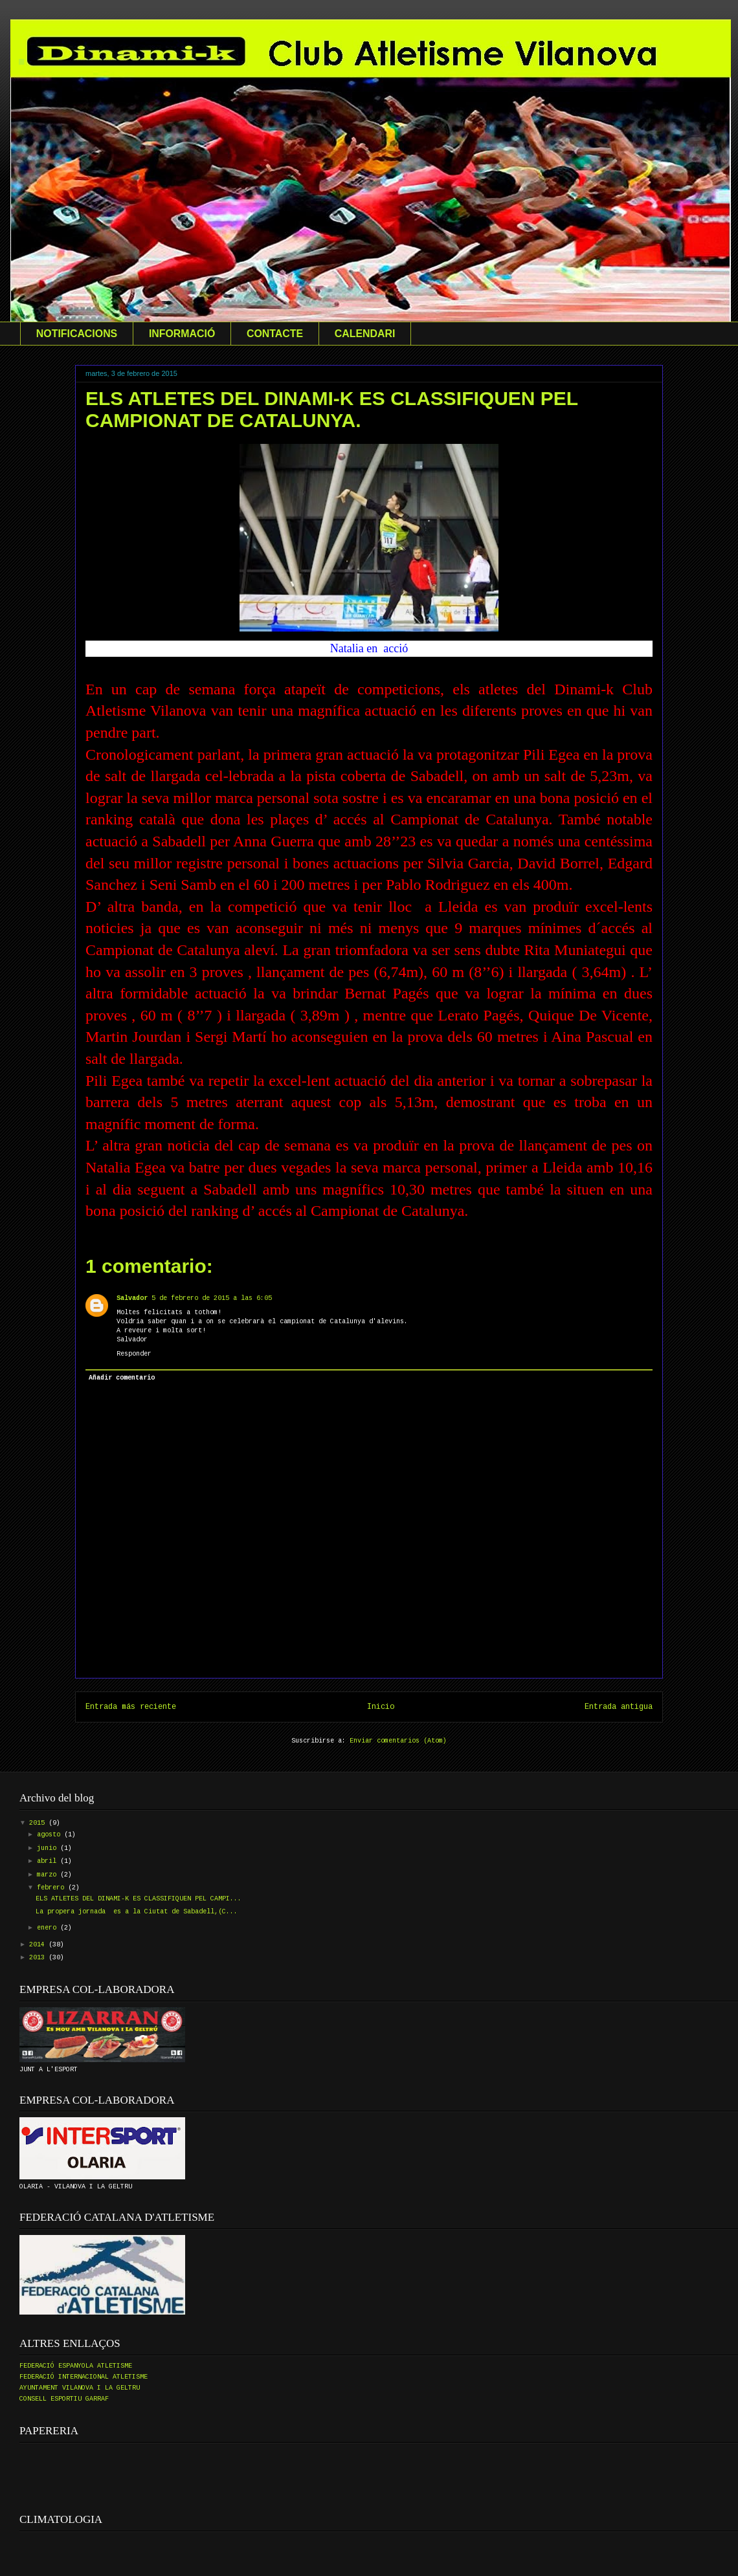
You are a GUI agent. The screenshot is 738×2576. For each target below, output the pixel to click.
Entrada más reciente (130, 1707)
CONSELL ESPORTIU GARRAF (64, 2399)
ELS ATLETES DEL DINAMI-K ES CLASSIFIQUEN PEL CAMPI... (138, 1898)
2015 (39, 1823)
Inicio (380, 1707)
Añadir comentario (122, 1378)
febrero (52, 1887)
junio (48, 1848)
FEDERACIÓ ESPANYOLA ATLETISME (75, 2366)
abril (48, 1861)
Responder (134, 1354)
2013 (39, 1957)
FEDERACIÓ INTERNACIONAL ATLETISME (83, 2377)
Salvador (132, 1298)
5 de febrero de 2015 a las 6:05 (211, 1298)
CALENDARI (365, 333)
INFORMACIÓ (182, 333)
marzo (48, 1874)
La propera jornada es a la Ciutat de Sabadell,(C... (137, 1911)
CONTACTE (275, 333)
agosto (50, 1834)
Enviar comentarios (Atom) (398, 1741)
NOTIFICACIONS (76, 333)
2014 (39, 1944)
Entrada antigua (619, 1707)
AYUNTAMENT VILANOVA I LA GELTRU (79, 2388)
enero (48, 1928)
